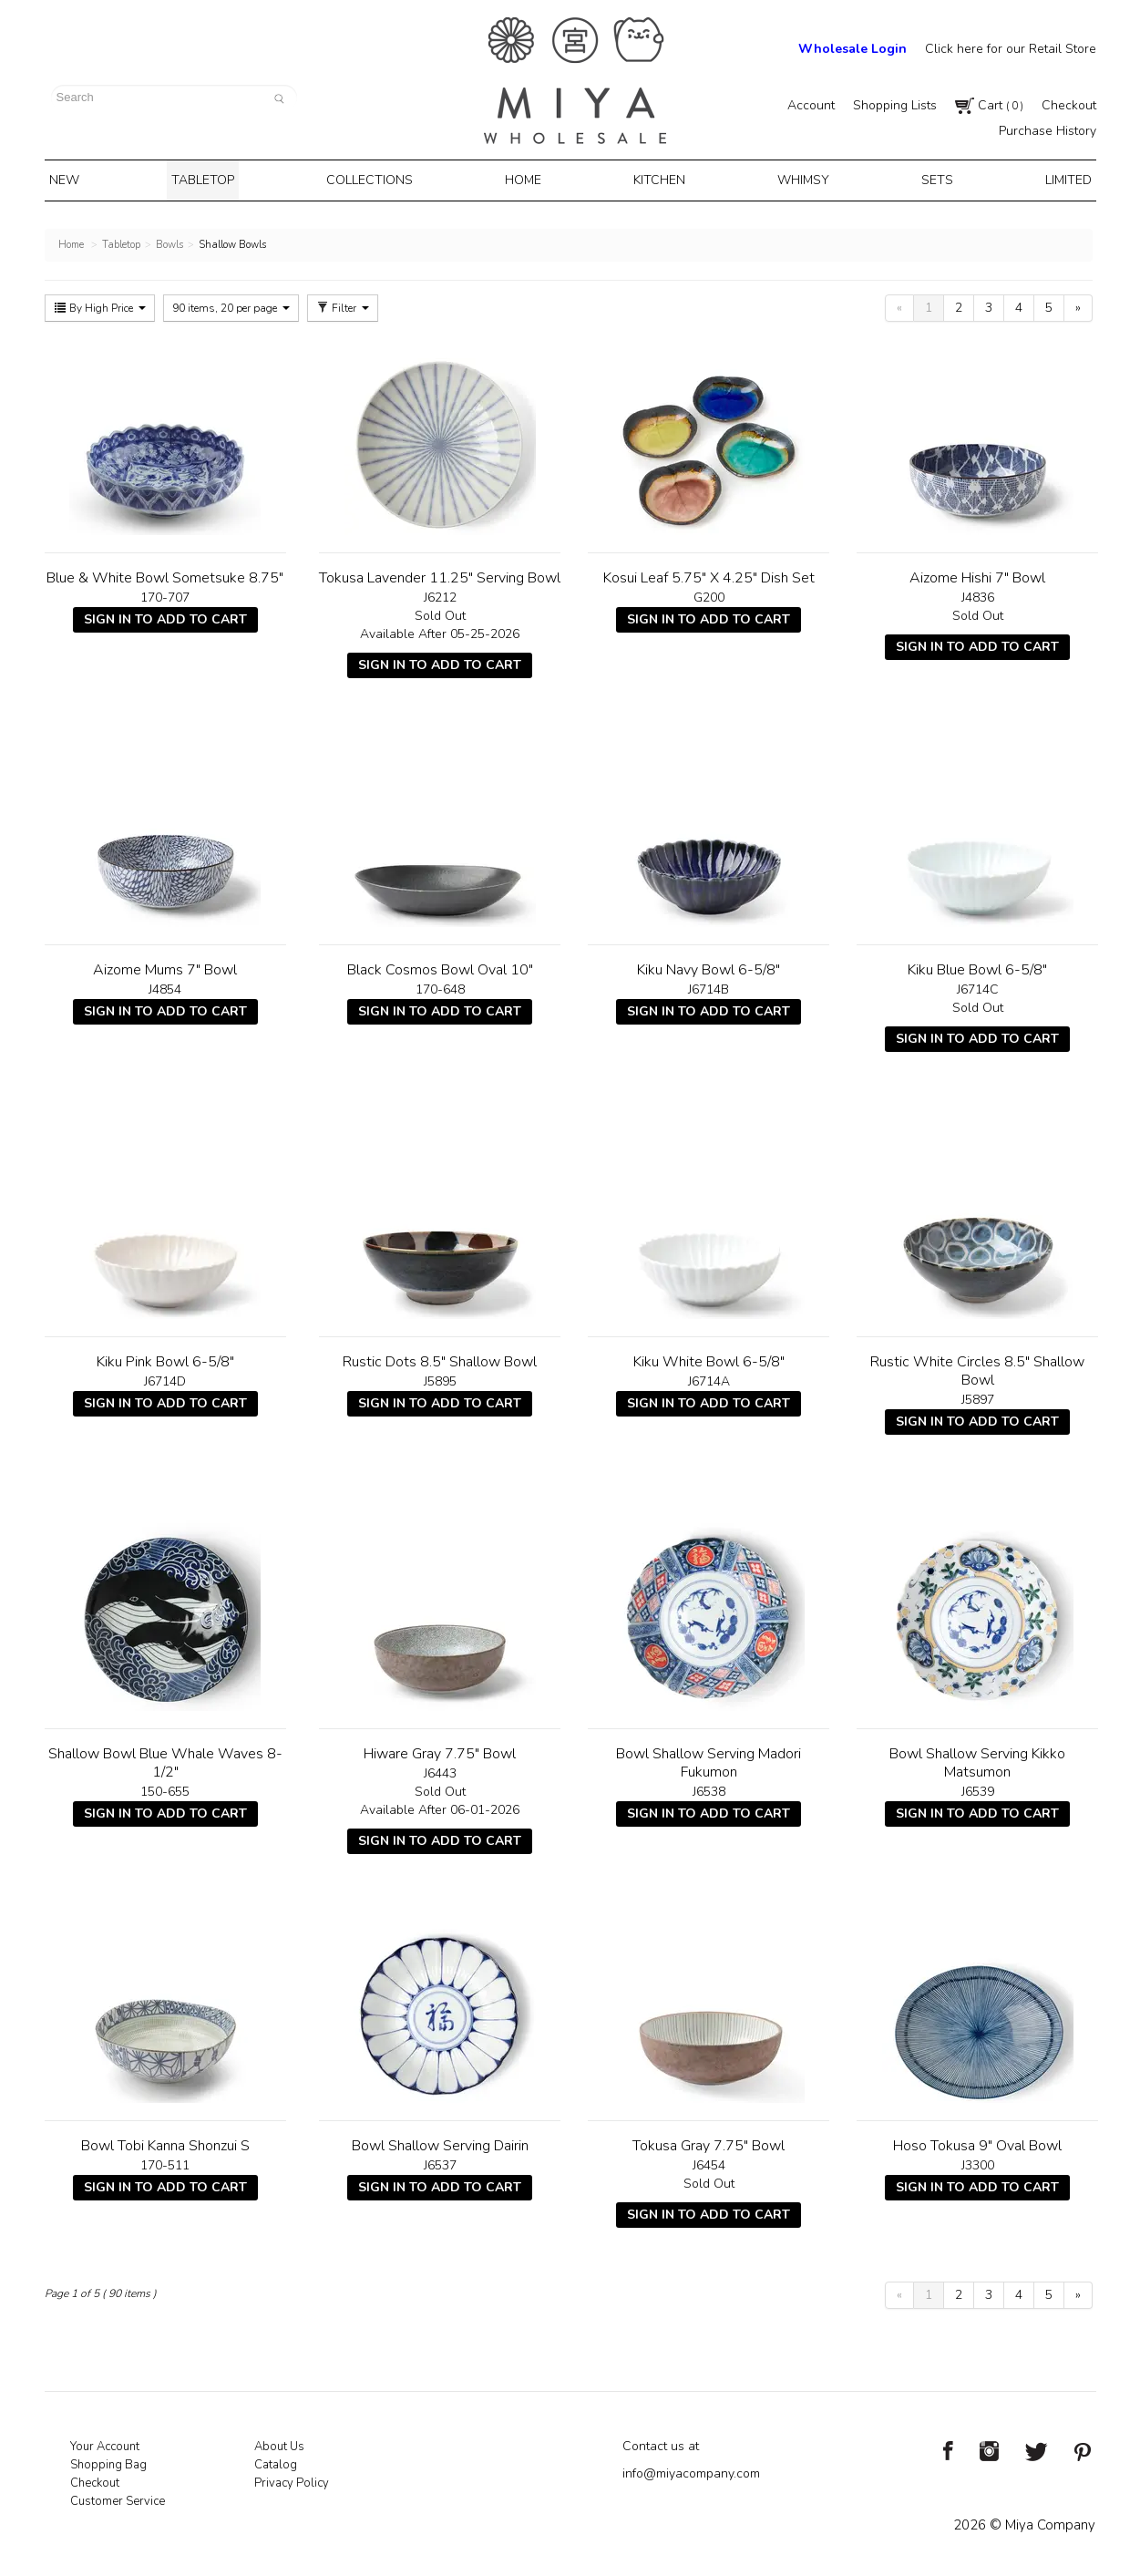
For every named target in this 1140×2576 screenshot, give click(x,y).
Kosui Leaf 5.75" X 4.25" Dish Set (709, 574)
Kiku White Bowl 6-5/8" (709, 1358)
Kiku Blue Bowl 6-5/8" (977, 966)
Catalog (275, 2461)
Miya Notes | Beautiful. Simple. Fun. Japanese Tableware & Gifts (575, 80)
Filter (342, 304)
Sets (927, 179)
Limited (1053, 179)
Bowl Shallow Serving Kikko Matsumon (977, 1759)
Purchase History (1047, 130)
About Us (279, 2443)
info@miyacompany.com (691, 2469)
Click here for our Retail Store (1010, 48)
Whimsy (797, 179)
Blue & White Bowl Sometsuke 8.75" (164, 574)
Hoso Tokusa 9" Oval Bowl (977, 2142)
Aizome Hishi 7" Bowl (977, 574)
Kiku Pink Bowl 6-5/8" (165, 1358)
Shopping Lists (895, 105)
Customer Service (117, 2497)
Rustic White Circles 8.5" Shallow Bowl (977, 1367)
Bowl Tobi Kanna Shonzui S (165, 2142)
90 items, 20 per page (231, 304)
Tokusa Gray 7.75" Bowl (708, 2142)
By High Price (100, 304)
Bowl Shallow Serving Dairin (440, 2142)
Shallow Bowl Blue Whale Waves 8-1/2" (165, 1759)
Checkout (1069, 105)
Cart (989, 105)
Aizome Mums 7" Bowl (165, 966)
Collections (376, 179)
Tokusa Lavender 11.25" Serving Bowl (439, 574)
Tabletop (211, 179)
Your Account (104, 2443)
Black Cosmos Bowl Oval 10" (440, 966)
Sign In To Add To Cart (165, 615)
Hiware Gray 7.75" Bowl (440, 1750)
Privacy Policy (291, 2479)
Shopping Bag (108, 2461)
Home (526, 179)
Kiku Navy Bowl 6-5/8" (708, 966)
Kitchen (657, 179)
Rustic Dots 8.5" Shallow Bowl (440, 1358)
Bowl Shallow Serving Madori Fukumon (708, 1759)
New (77, 179)
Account (811, 105)
